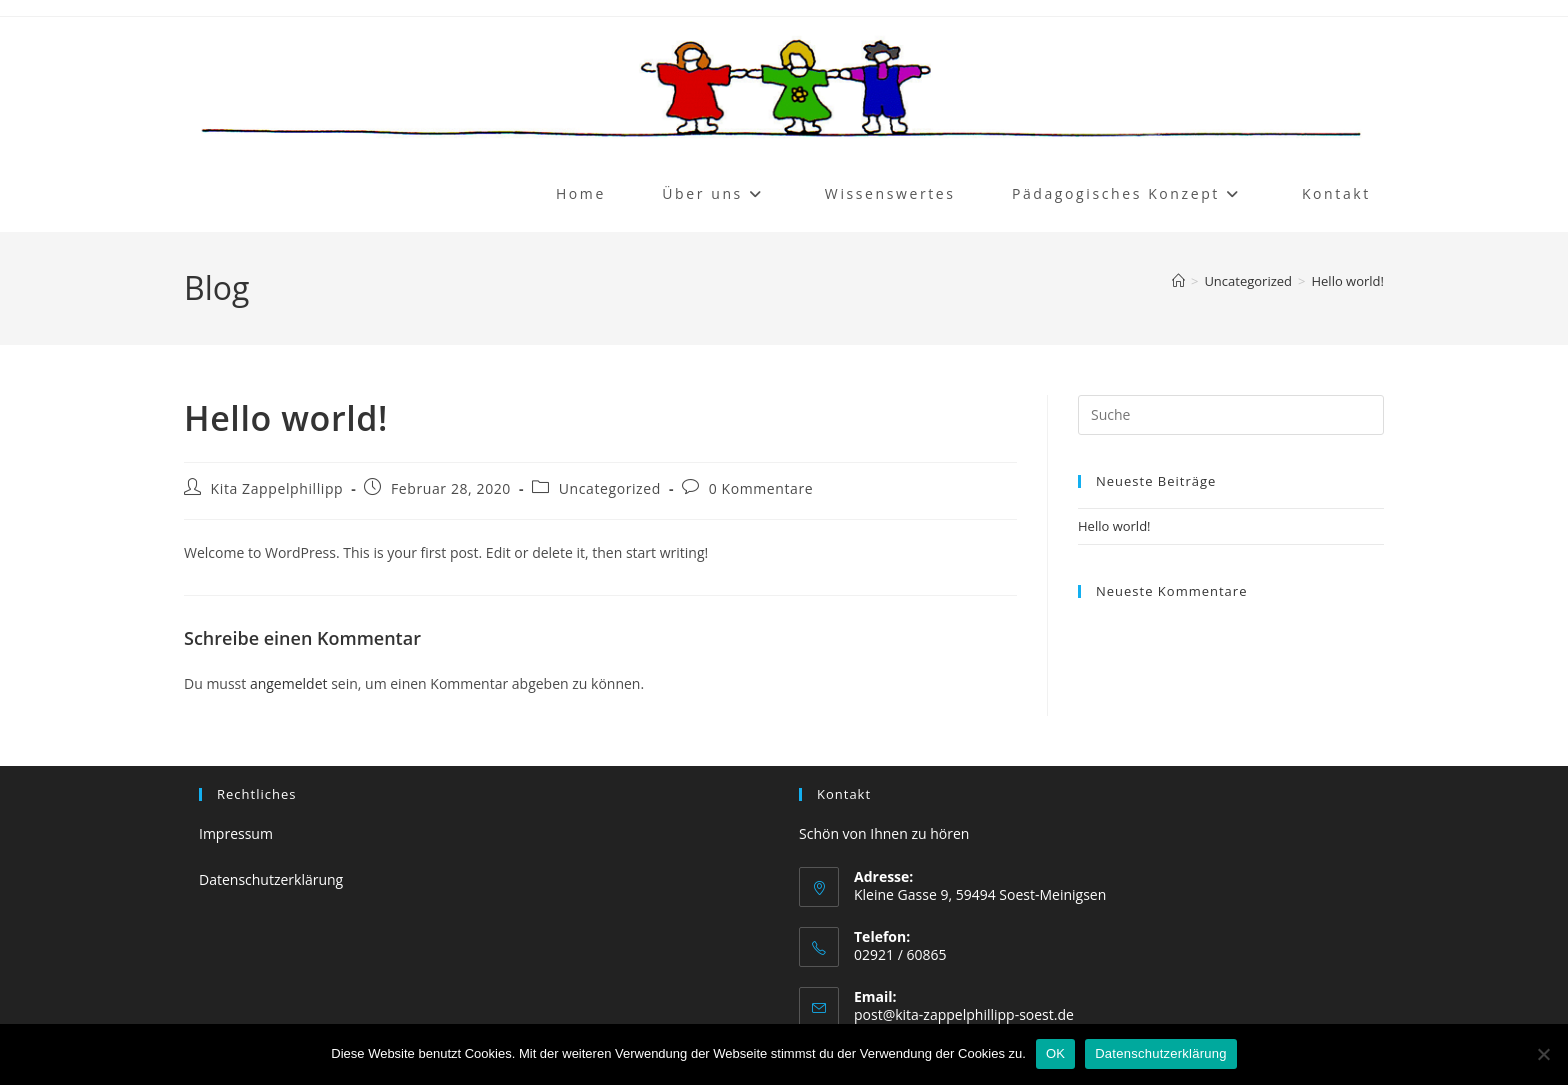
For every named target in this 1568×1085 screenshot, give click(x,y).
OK (1055, 1053)
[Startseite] (1178, 281)
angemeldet (289, 683)
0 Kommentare (761, 488)
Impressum (236, 833)
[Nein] (1543, 1054)
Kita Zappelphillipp (277, 488)
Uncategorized (610, 488)
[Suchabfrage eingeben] (1231, 415)
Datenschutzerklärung (271, 879)
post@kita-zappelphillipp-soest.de (964, 1014)
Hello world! (1347, 281)
